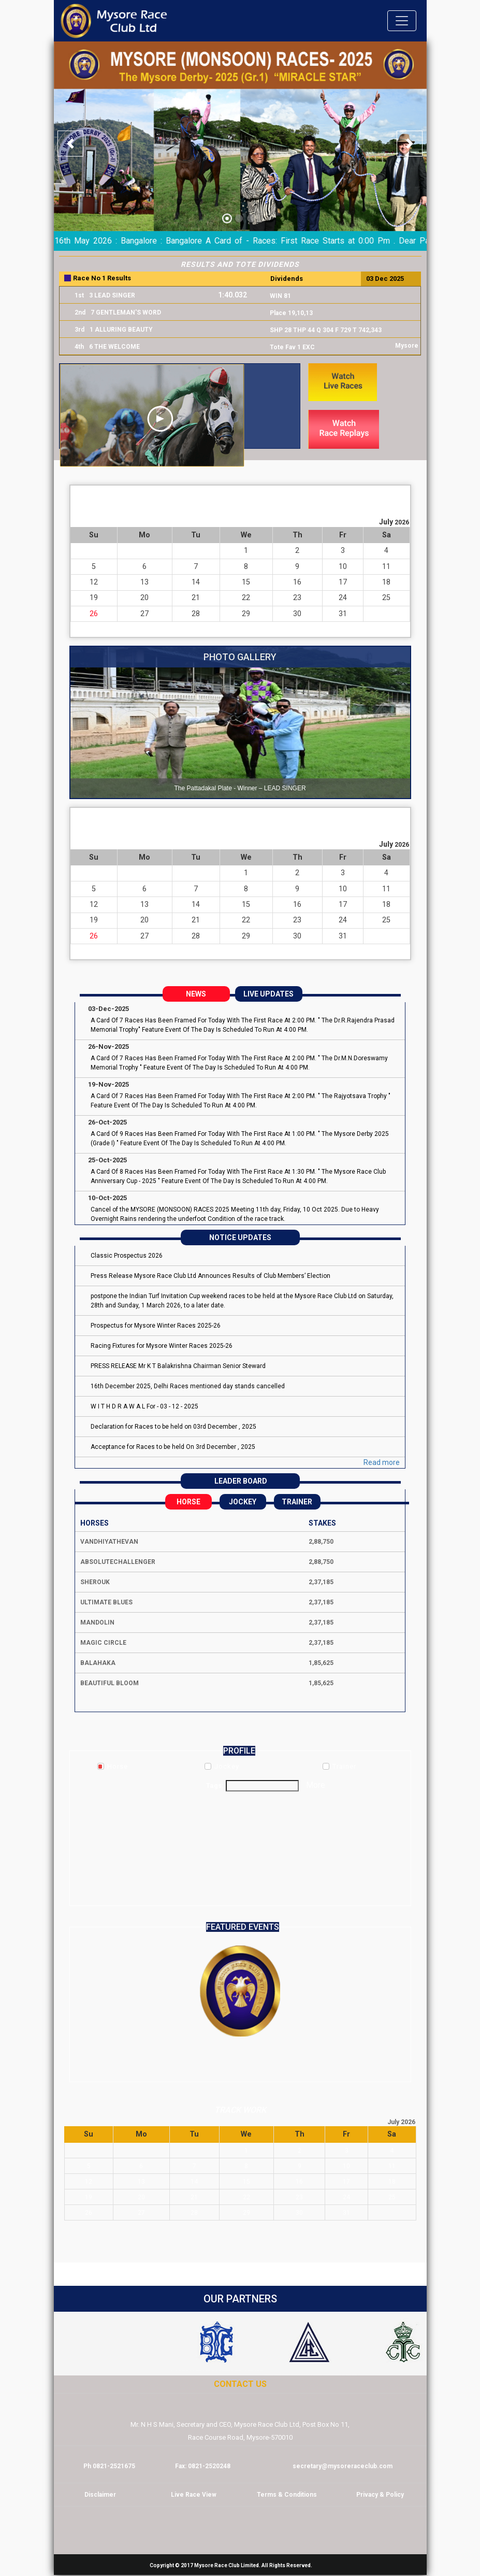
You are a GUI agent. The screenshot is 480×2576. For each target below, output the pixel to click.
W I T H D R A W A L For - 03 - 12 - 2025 (144, 1406)
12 (94, 582)
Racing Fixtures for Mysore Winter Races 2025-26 (161, 1345)
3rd (79, 329)
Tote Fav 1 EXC (292, 347)
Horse (188, 1502)
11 (386, 566)
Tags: (215, 1785)
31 (343, 613)
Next (413, 313)
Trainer (297, 1502)
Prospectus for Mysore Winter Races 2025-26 (156, 1325)
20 (144, 597)
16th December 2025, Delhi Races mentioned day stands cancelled (188, 1386)
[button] (70, 143)
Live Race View (193, 2494)
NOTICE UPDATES (240, 1237)
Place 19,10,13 (291, 313)
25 (386, 597)
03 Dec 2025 (385, 278)
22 (246, 597)
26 (94, 613)
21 (196, 597)
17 (343, 582)
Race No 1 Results (102, 278)
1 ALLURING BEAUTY (121, 329)
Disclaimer (100, 2494)
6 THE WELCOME (114, 346)
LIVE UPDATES (268, 994)
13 (144, 582)
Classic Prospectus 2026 (127, 1255)
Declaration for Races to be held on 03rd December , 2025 (173, 1426)
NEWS (196, 994)
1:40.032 (232, 295)
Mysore (406, 345)
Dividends (286, 278)
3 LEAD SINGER (112, 295)
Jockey (242, 1502)
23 (297, 597)
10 (343, 566)
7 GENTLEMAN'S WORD (126, 312)
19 (94, 597)
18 (386, 582)
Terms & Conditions (287, 2494)
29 (246, 613)
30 (297, 613)
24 (343, 597)
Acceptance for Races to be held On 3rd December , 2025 (173, 1446)
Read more (381, 1462)
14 (196, 582)
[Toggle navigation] (401, 20)
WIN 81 (280, 296)
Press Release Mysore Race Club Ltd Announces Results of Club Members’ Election (210, 1275)
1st (79, 295)
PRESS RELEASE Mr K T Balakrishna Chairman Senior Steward (178, 1366)
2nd (80, 312)
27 (144, 613)
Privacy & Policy (380, 2494)
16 (297, 582)
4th (79, 346)
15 (246, 582)
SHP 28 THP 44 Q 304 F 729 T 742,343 (326, 330)
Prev (67, 313)
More (315, 1785)
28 (196, 613)
